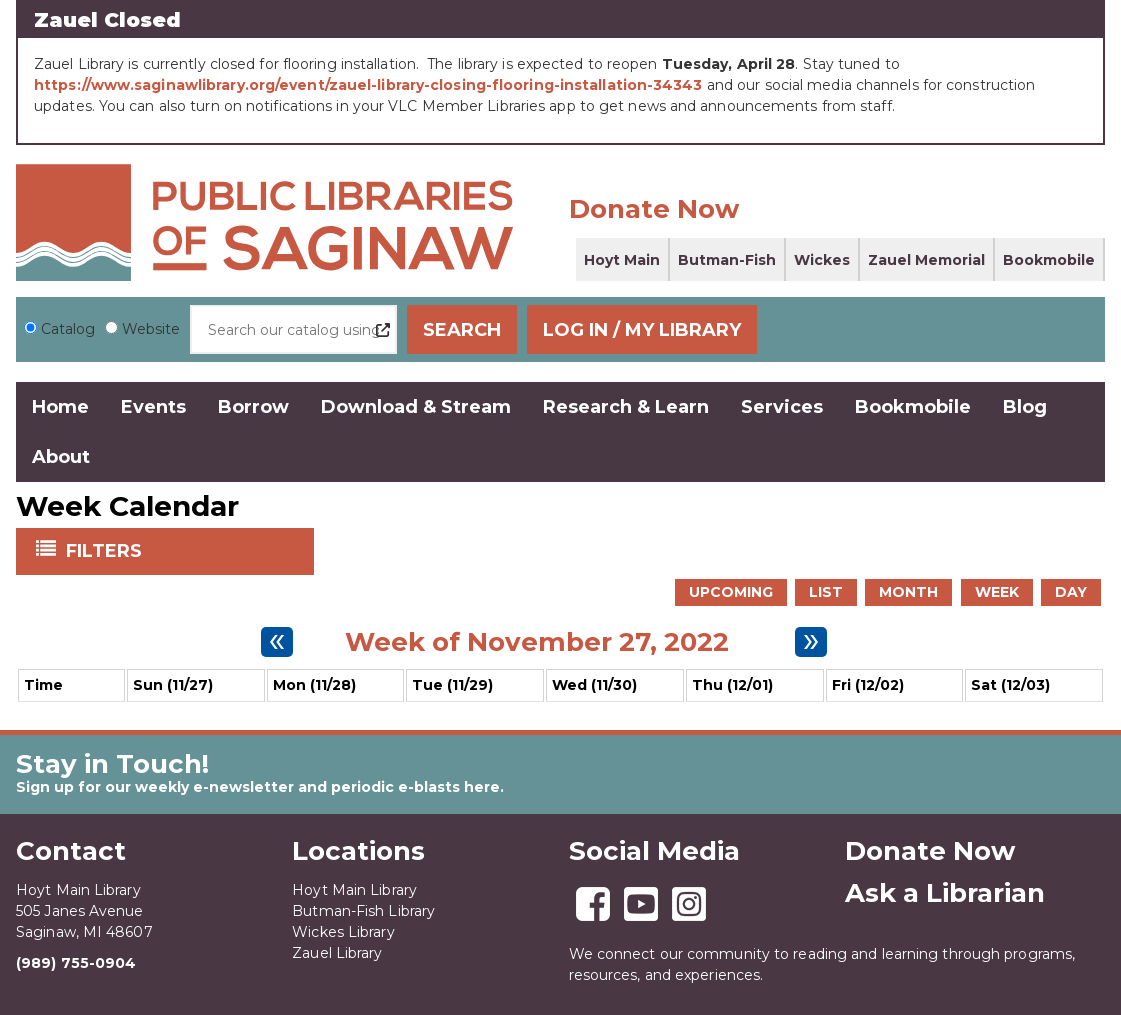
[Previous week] (277, 641)
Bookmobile (1049, 260)
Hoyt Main (622, 260)
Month (908, 591)
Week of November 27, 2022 (537, 641)
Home (60, 407)
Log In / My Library (982, 330)
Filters (106, 549)
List (826, 591)
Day (1071, 591)
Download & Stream (416, 407)
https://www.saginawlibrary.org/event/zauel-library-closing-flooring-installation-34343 (368, 85)
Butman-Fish (727, 260)
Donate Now (654, 209)
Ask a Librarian (945, 892)
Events (153, 407)
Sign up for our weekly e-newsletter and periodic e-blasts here (258, 786)
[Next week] (811, 641)
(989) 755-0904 (76, 962)
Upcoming (731, 591)
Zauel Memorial (926, 260)
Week (997, 591)
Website (151, 329)
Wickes (822, 260)
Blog (1025, 407)
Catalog (68, 329)
